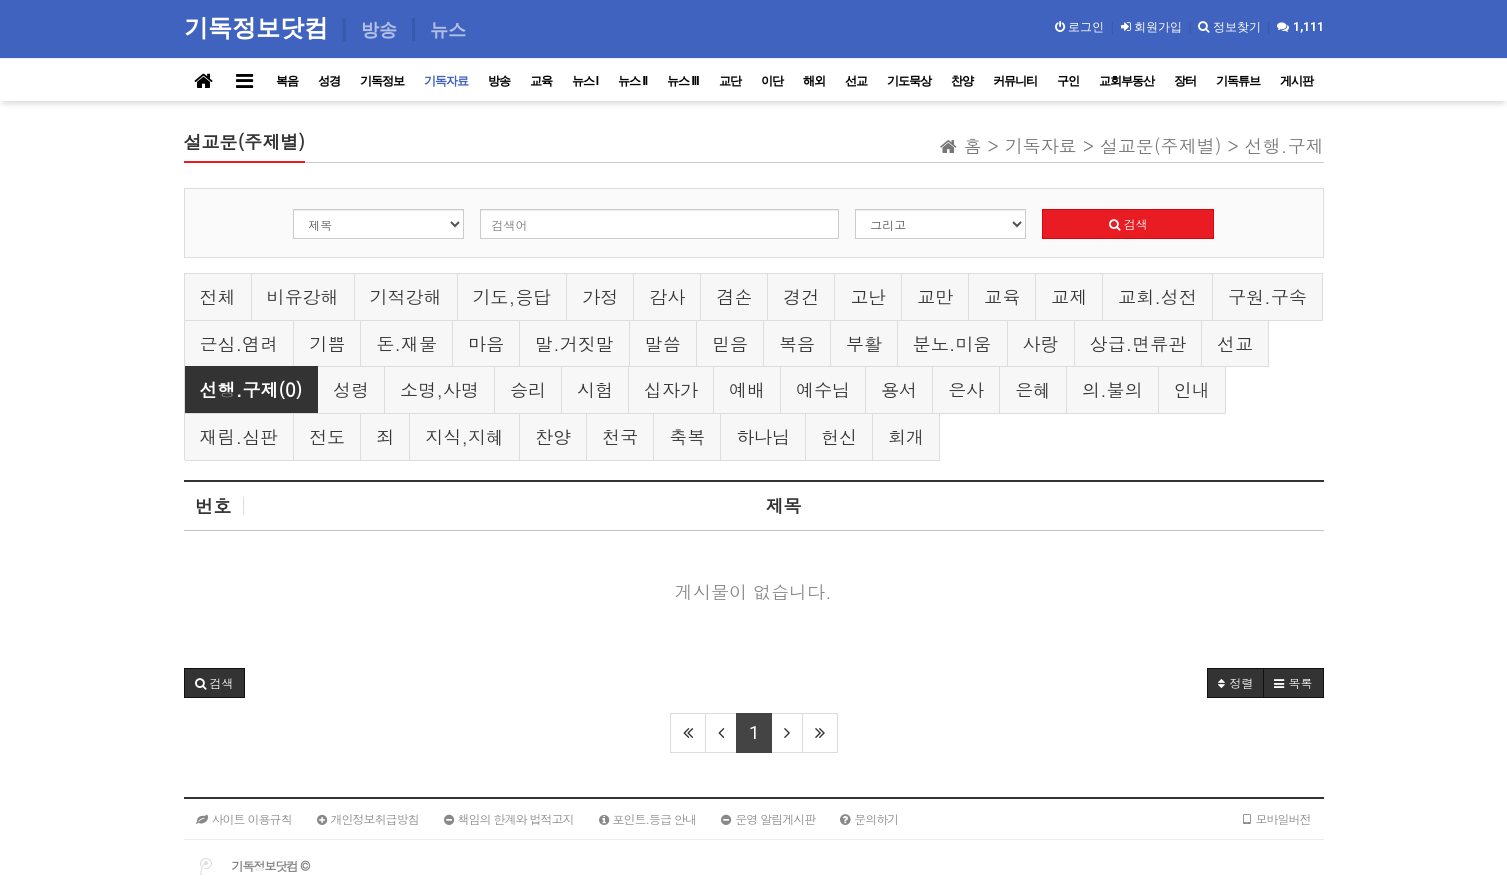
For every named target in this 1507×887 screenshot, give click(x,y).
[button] (214, 683)
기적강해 (406, 296)
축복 (687, 436)
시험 (595, 389)
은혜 (1033, 389)
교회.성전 (1157, 296)
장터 (1185, 81)
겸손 (734, 296)
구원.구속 (1267, 296)
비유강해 (303, 296)
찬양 (962, 81)
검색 (1128, 223)
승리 (528, 389)
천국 (620, 436)
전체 (218, 296)
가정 (600, 296)
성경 (329, 81)
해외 (814, 81)
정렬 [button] (1235, 682)
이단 (772, 81)
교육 (541, 81)
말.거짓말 (574, 343)
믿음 (730, 343)
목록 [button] (1293, 682)
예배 (747, 389)
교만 (935, 296)
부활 (864, 343)
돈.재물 (406, 343)
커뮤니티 (1015, 81)
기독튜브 (1238, 81)
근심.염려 (239, 343)
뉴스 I (585, 81)
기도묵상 (909, 81)
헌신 (839, 436)
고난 (868, 296)
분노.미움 (952, 343)
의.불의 (1112, 389)
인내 (1192, 389)
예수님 (823, 389)
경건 (801, 296)
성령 (351, 389)
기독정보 (382, 81)
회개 (906, 436)
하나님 (763, 436)
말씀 (663, 343)
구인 (1068, 81)
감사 (667, 296)
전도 (327, 436)
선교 (856, 81)
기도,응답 (512, 296)
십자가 (671, 389)
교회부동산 (1126, 81)
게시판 (1296, 81)
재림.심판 (239, 436)
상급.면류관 (1138, 343)
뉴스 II (632, 81)
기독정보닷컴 (259, 27)
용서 (899, 389)
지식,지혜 (464, 436)
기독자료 (446, 81)
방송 (499, 81)
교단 (730, 81)
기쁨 (327, 343)
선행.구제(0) (251, 389)
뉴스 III (682, 81)
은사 (966, 389)
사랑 (1041, 343)
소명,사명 (439, 389)
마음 (486, 343)
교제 (1069, 296)
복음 (287, 81)
